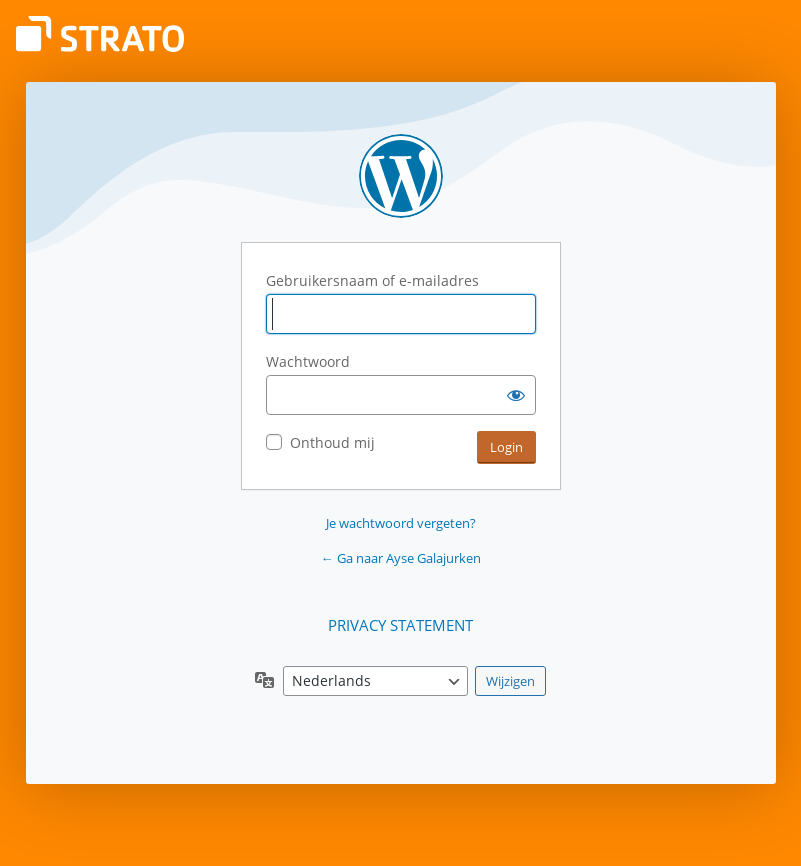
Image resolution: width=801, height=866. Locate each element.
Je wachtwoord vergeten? (401, 523)
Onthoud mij (332, 442)
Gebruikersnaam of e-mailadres (372, 280)
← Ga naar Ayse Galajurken (401, 558)
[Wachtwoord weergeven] (516, 395)
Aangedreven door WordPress (401, 176)
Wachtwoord (308, 361)
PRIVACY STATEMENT (400, 625)
